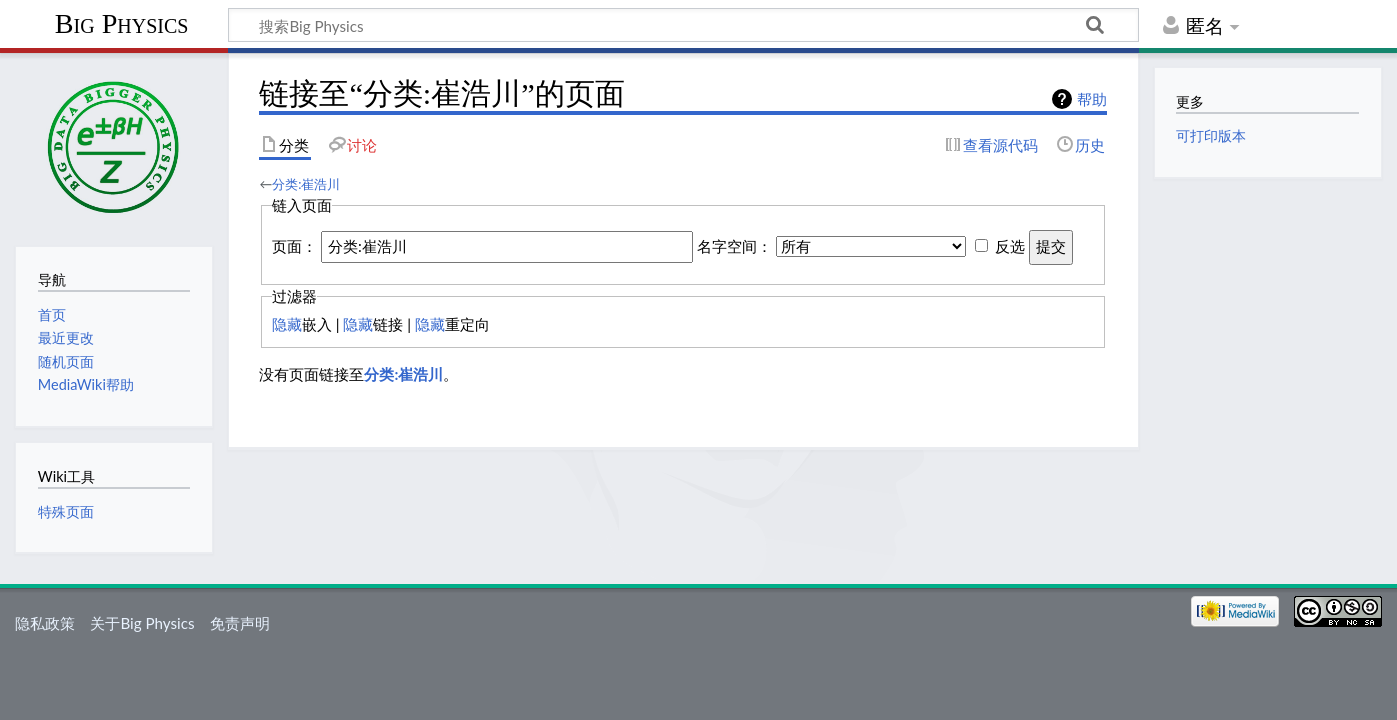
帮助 (1092, 99)
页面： (294, 246)
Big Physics (122, 23)
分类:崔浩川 (306, 184)
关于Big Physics (142, 623)
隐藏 (287, 324)
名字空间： (734, 246)
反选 (1010, 246)
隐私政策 (45, 623)
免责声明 (240, 623)
